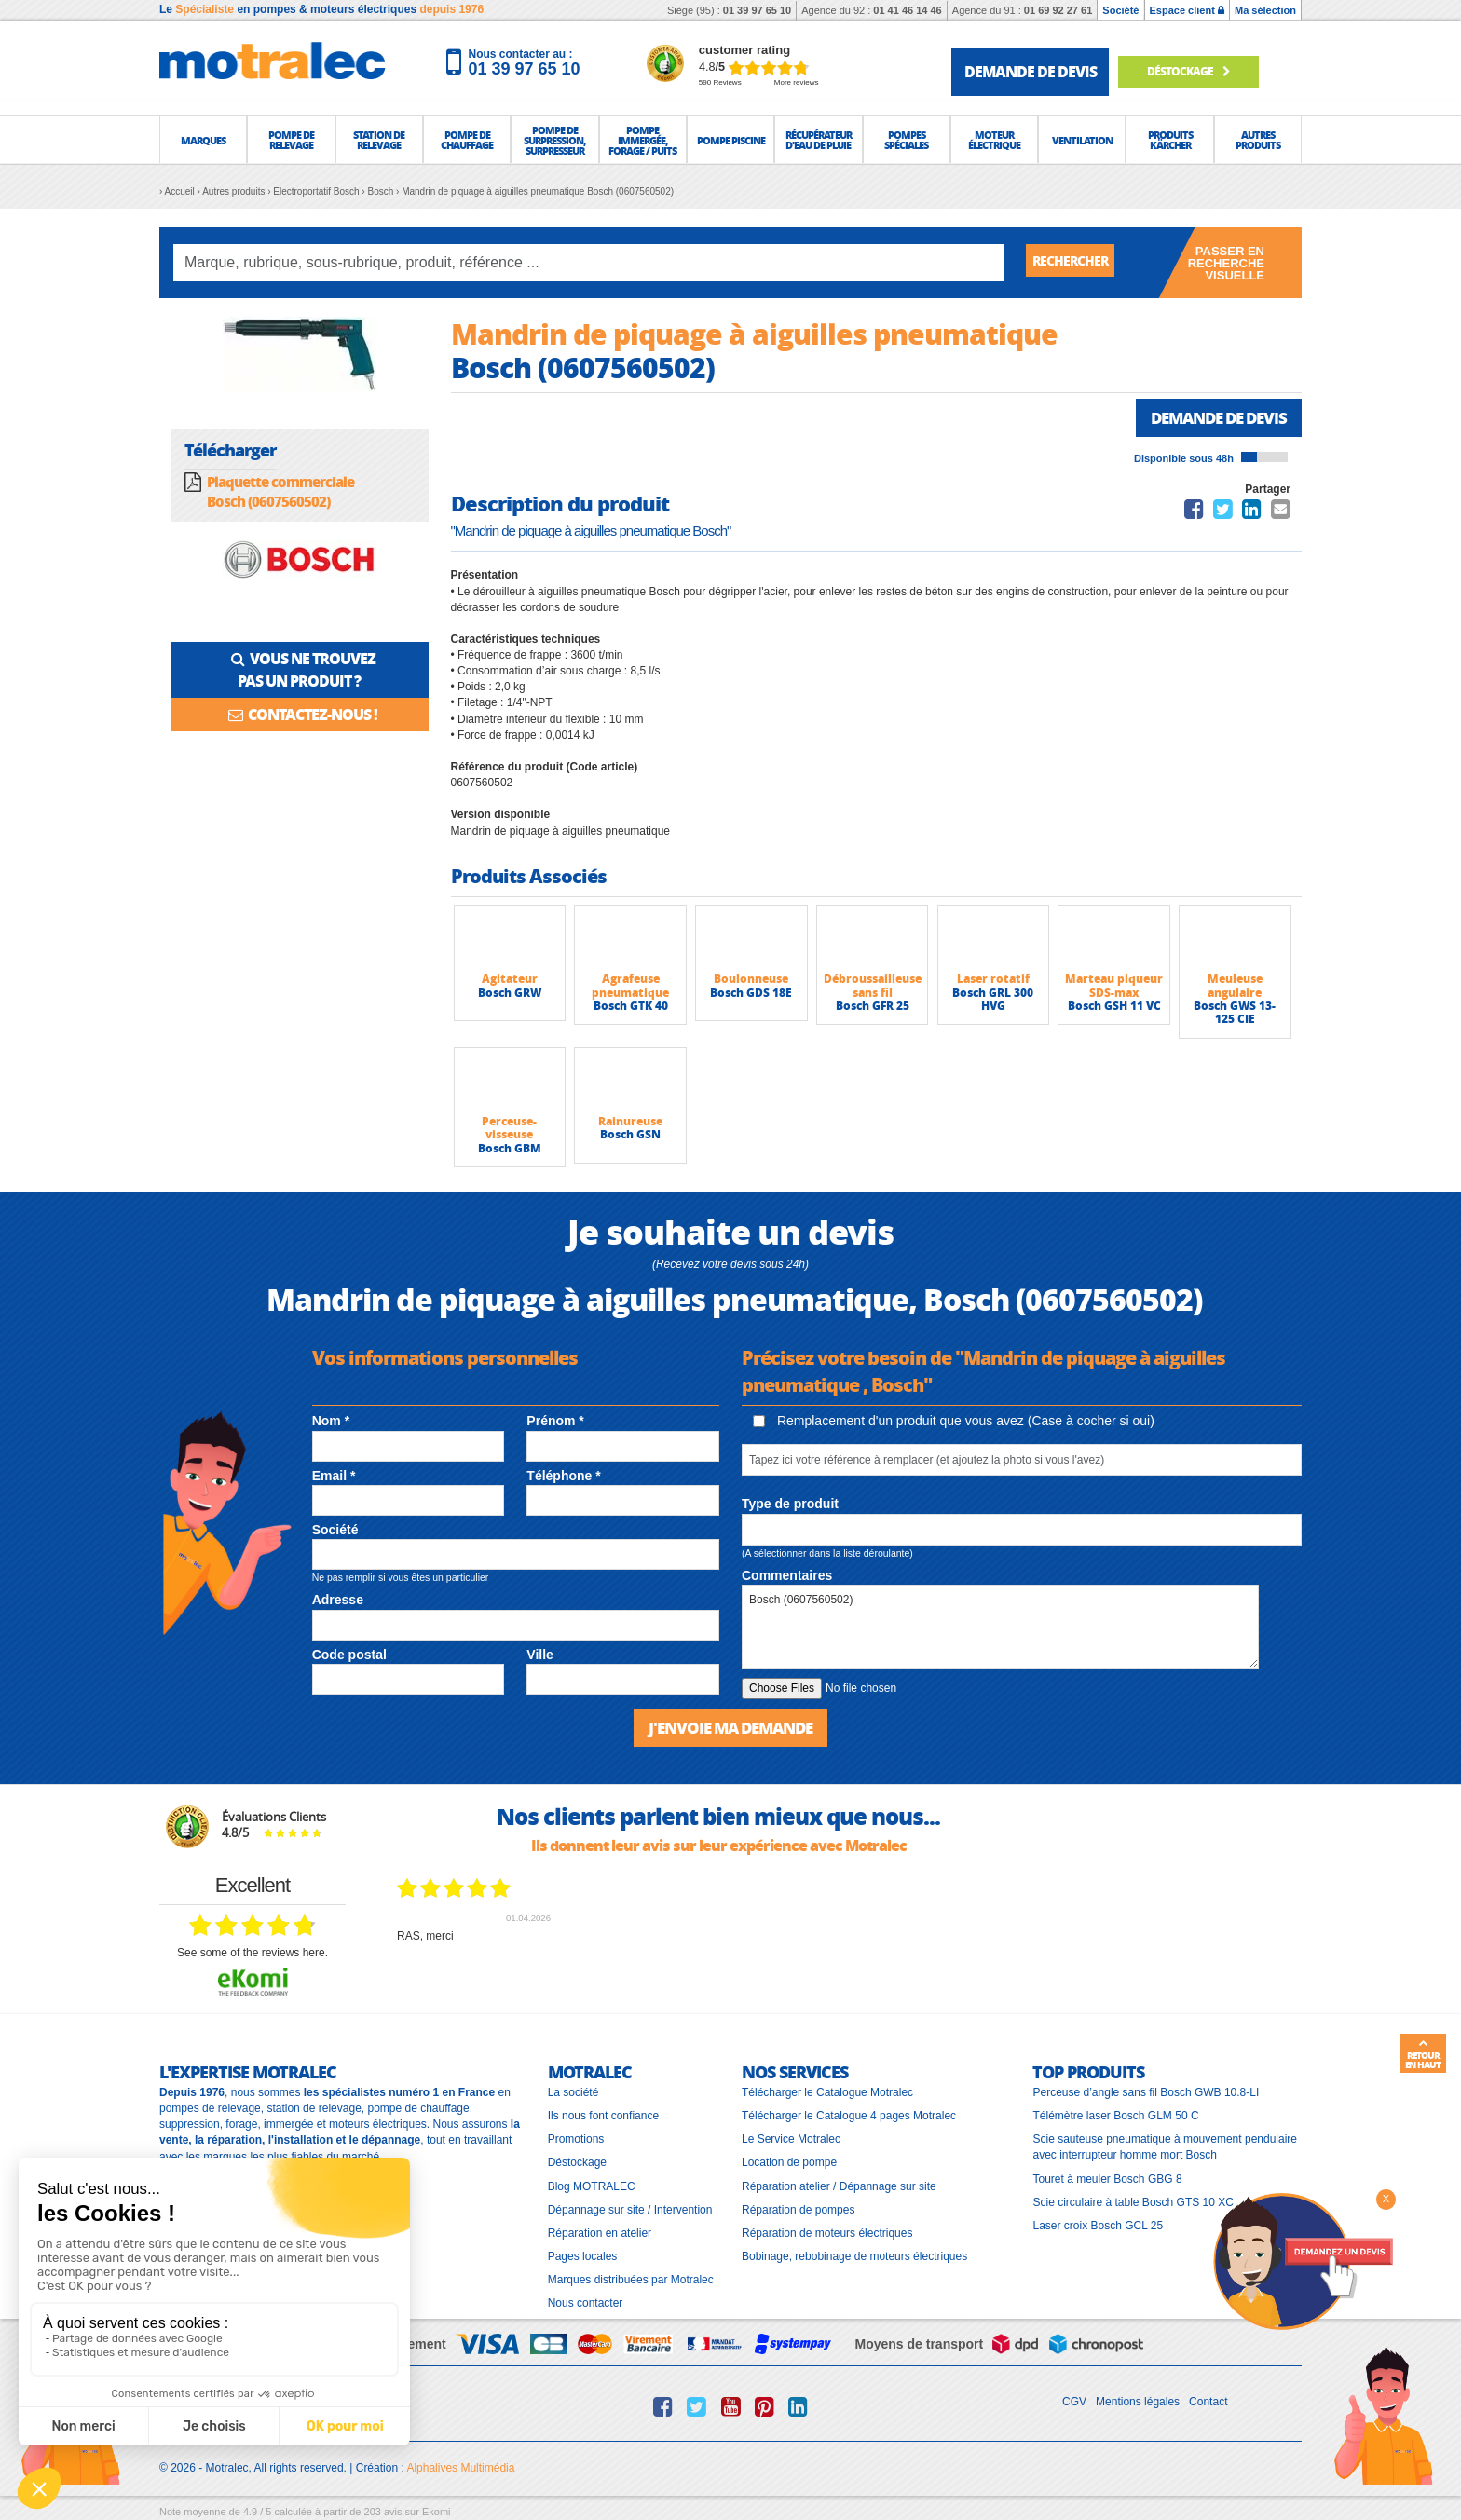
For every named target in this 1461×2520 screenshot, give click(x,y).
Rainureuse (630, 1123)
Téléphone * (563, 1477)
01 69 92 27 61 (1058, 10)
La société (573, 2093)
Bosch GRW (509, 994)
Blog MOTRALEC (591, 2186)
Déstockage (1198, 71)
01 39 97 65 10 (757, 10)
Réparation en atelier (599, 2234)
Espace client (1187, 10)
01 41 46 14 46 (907, 10)
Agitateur (510, 980)
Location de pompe (789, 2163)
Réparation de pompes (798, 2209)
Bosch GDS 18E (751, 994)
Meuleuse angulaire (1235, 987)
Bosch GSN (630, 1136)
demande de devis (1030, 71)
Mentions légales (1138, 2402)
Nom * (330, 1422)
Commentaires (787, 1577)
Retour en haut (1422, 2054)
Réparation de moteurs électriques (827, 2234)
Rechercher (1077, 262)
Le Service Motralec (791, 2139)
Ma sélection (1265, 10)
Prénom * (554, 1422)
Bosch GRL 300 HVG (992, 1001)
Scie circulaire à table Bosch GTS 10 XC (1132, 2202)
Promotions (576, 2139)
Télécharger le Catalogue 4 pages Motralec (849, 2116)
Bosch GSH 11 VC (1114, 1007)
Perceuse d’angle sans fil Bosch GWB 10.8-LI (1145, 2093)
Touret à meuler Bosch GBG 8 (1106, 2179)
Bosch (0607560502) (1000, 1628)
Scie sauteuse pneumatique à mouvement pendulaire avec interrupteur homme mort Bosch (1164, 2147)
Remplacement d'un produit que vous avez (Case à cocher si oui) (953, 1422)
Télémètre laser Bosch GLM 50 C (1115, 2116)
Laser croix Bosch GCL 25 (1097, 2226)
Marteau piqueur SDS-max (1114, 987)
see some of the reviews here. (252, 1953)
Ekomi (436, 2511)
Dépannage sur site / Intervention (630, 2209)
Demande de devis (1213, 418)
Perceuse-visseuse (509, 1129)
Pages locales (583, 2257)
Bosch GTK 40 (631, 1007)
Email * (334, 1477)
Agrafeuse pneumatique (630, 987)
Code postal (349, 1656)
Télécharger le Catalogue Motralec (827, 2093)
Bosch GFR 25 (872, 1007)
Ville (539, 1656)
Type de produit (790, 1505)
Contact (1208, 2402)
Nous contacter (585, 2303)
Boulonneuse (751, 980)
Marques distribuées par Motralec (631, 2280)
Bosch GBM (509, 1150)
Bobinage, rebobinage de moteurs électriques (854, 2257)
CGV (1074, 2402)
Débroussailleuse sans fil (873, 987)
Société (1120, 10)
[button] (203, 139)
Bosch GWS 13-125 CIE (1235, 1014)
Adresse (337, 1601)
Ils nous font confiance (603, 2116)
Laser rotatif (993, 980)
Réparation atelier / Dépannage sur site (839, 2186)
